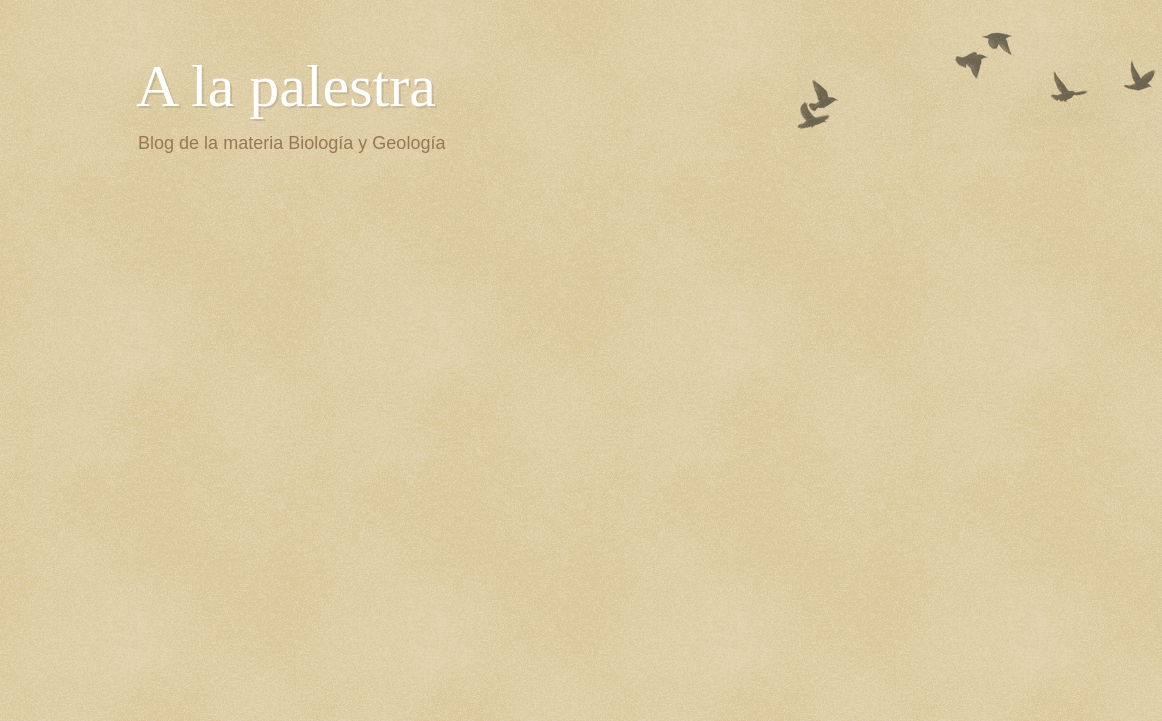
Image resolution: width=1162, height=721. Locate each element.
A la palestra (286, 86)
